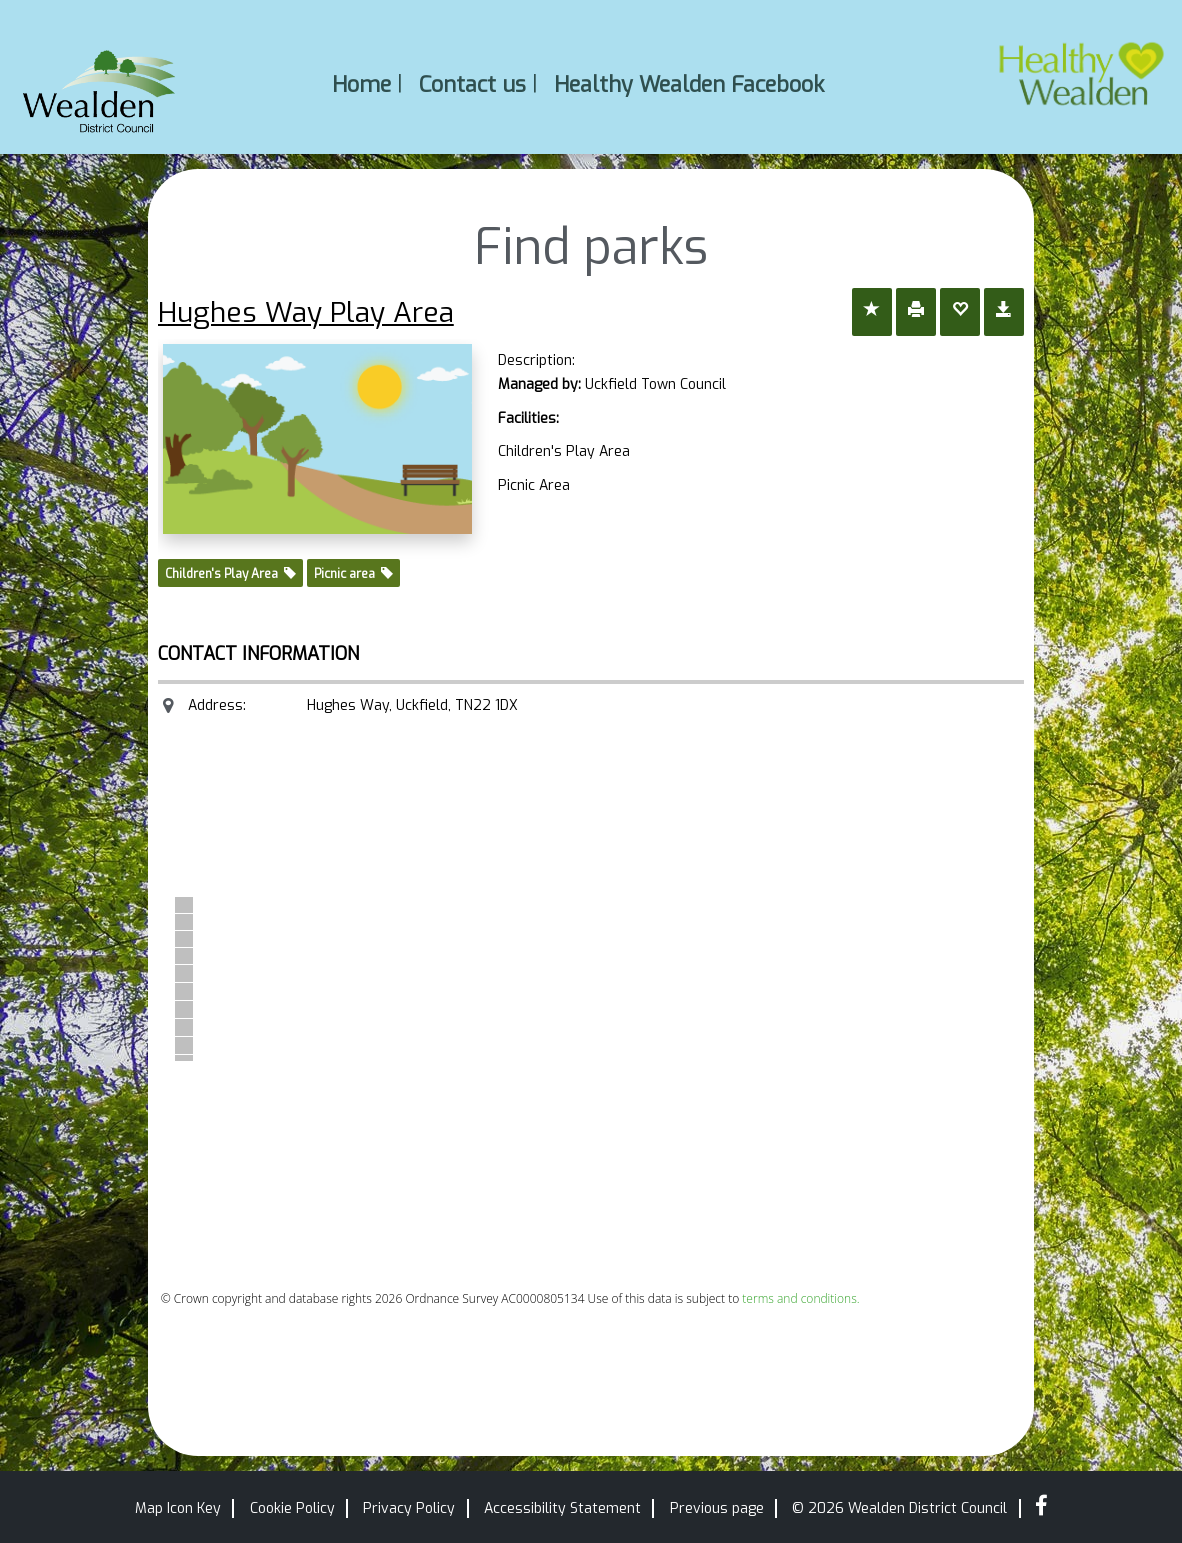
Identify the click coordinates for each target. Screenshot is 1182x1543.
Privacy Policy (409, 1508)
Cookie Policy (292, 1508)
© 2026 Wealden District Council (899, 1508)
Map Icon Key (178, 1508)
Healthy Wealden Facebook (689, 83)
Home (361, 83)
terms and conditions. (800, 1298)
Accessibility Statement (562, 1508)
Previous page (717, 1508)
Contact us (472, 83)
